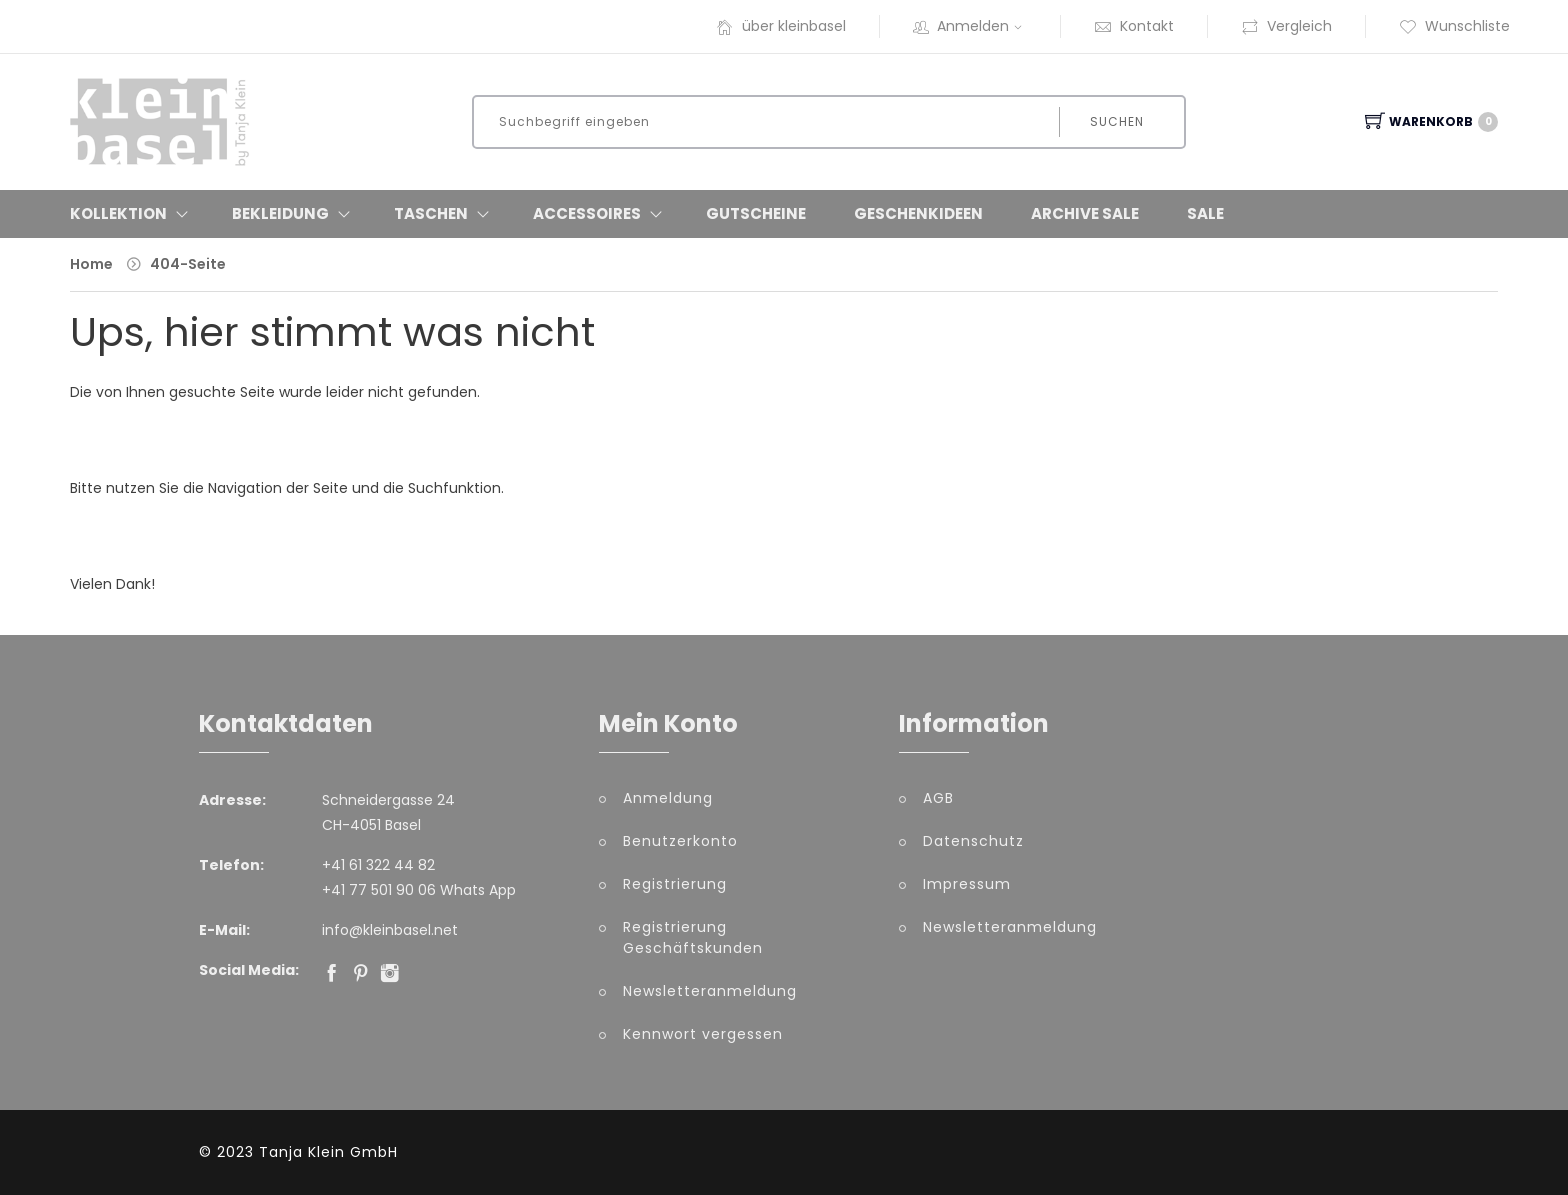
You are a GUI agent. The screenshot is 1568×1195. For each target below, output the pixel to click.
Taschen (431, 213)
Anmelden (970, 26)
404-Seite (188, 264)
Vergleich (1286, 26)
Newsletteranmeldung (710, 991)
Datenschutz (973, 841)
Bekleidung (280, 213)
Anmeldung (668, 798)
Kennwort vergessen (703, 1034)
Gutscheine (756, 213)
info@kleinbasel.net (390, 930)
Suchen (1117, 121)
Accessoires (587, 213)
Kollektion (118, 213)
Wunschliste (1454, 26)
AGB (938, 798)
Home (91, 264)
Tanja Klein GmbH (328, 1152)
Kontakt (1134, 26)
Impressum (967, 884)
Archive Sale (1085, 213)
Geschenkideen (918, 213)
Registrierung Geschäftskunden (693, 937)
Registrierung (675, 884)
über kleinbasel (781, 26)
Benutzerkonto (680, 841)
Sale (1205, 213)
